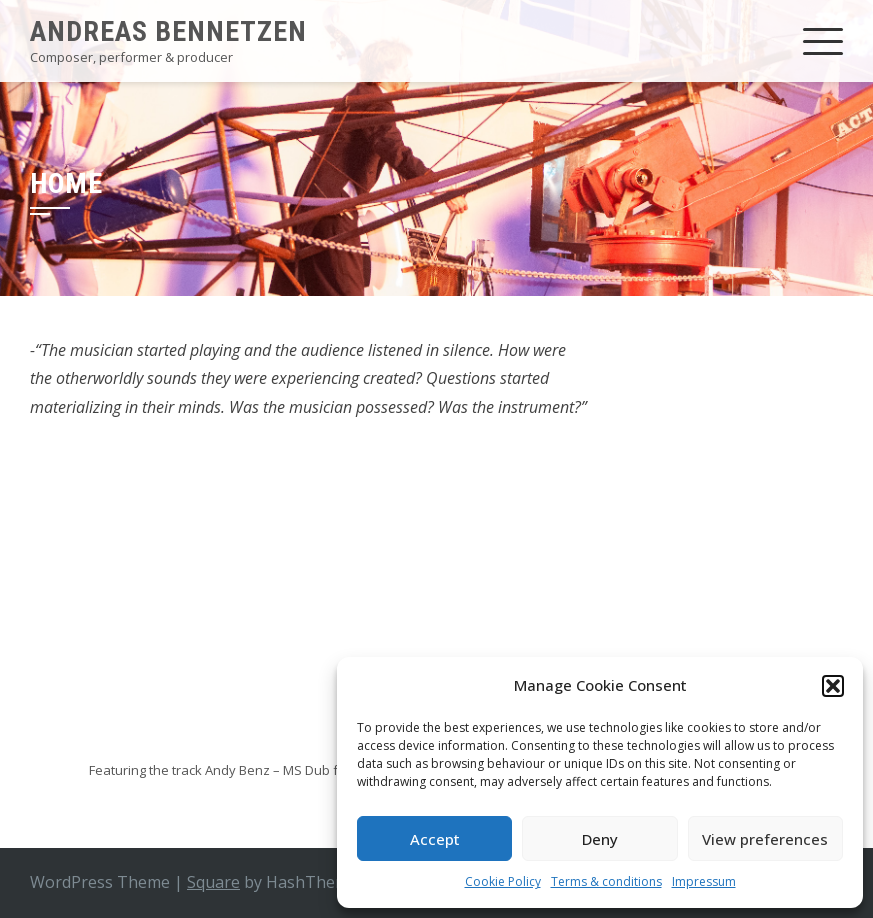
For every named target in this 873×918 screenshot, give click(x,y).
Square (213, 882)
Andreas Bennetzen (168, 31)
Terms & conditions (606, 881)
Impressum (704, 881)
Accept (435, 839)
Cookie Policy (503, 881)
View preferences (765, 839)
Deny (600, 839)
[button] (833, 686)
